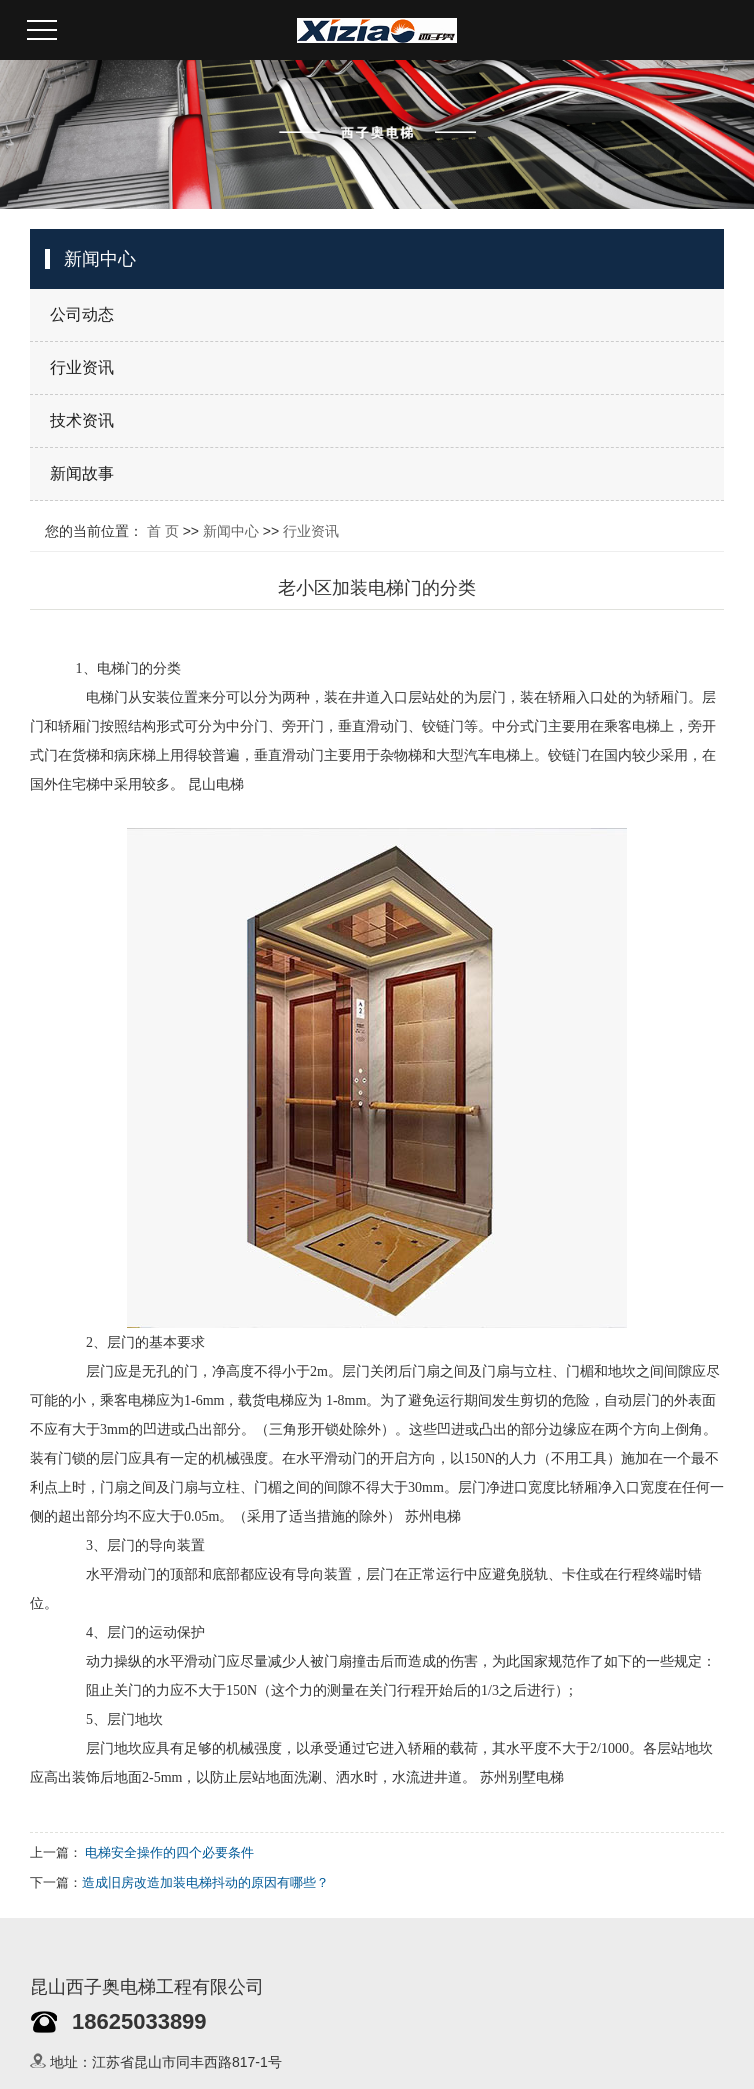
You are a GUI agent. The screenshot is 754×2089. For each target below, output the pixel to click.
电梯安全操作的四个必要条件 (169, 1852)
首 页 (163, 531)
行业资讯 (82, 367)
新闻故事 (82, 473)
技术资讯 (82, 420)
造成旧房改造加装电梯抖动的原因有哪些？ (205, 1882)
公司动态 (82, 314)
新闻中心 (231, 531)
